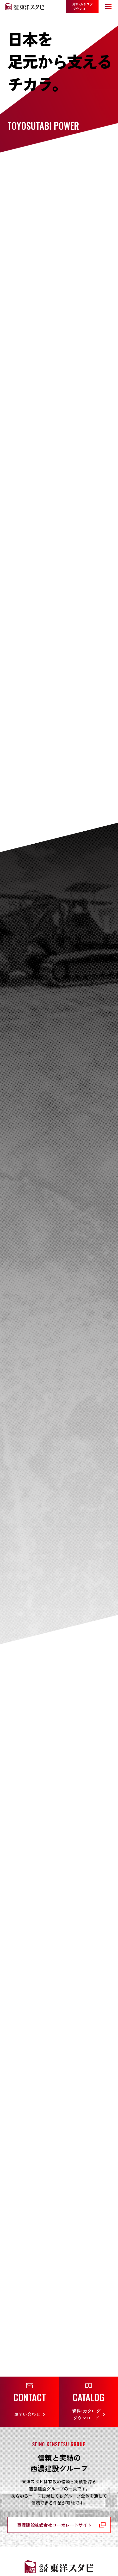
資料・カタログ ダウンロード (82, 6)
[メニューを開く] (108, 6)
